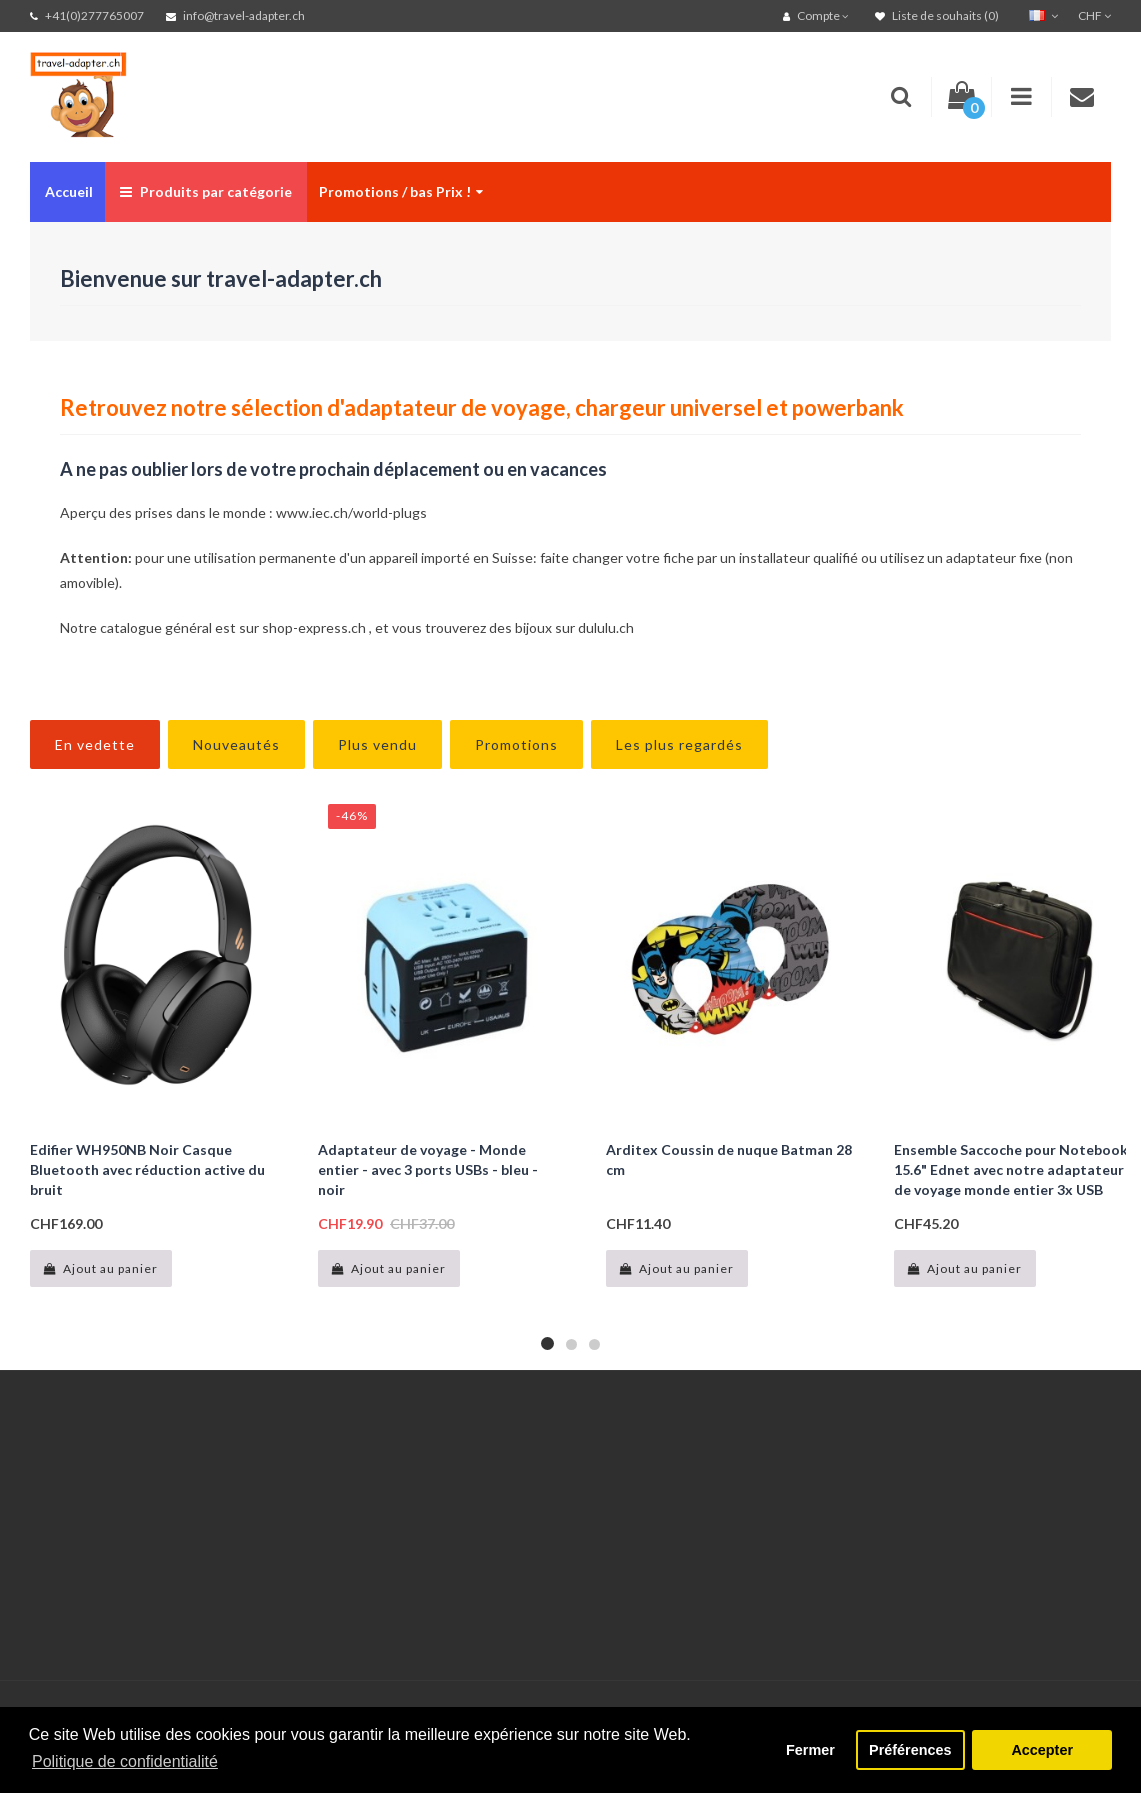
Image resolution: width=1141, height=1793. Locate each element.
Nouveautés (236, 744)
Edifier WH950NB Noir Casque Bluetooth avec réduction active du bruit (147, 1169)
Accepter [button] (1042, 1750)
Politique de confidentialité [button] (125, 1761)
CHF (1094, 15)
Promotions (516, 744)
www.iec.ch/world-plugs (351, 512)
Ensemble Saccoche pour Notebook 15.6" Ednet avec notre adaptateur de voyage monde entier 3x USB (1011, 1169)
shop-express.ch (314, 627)
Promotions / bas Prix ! (401, 191)
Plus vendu (377, 744)
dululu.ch (606, 627)
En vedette (95, 744)
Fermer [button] (810, 1750)
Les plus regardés (679, 744)
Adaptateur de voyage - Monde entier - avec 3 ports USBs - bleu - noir (428, 1169)
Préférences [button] (910, 1750)
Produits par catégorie (206, 191)
